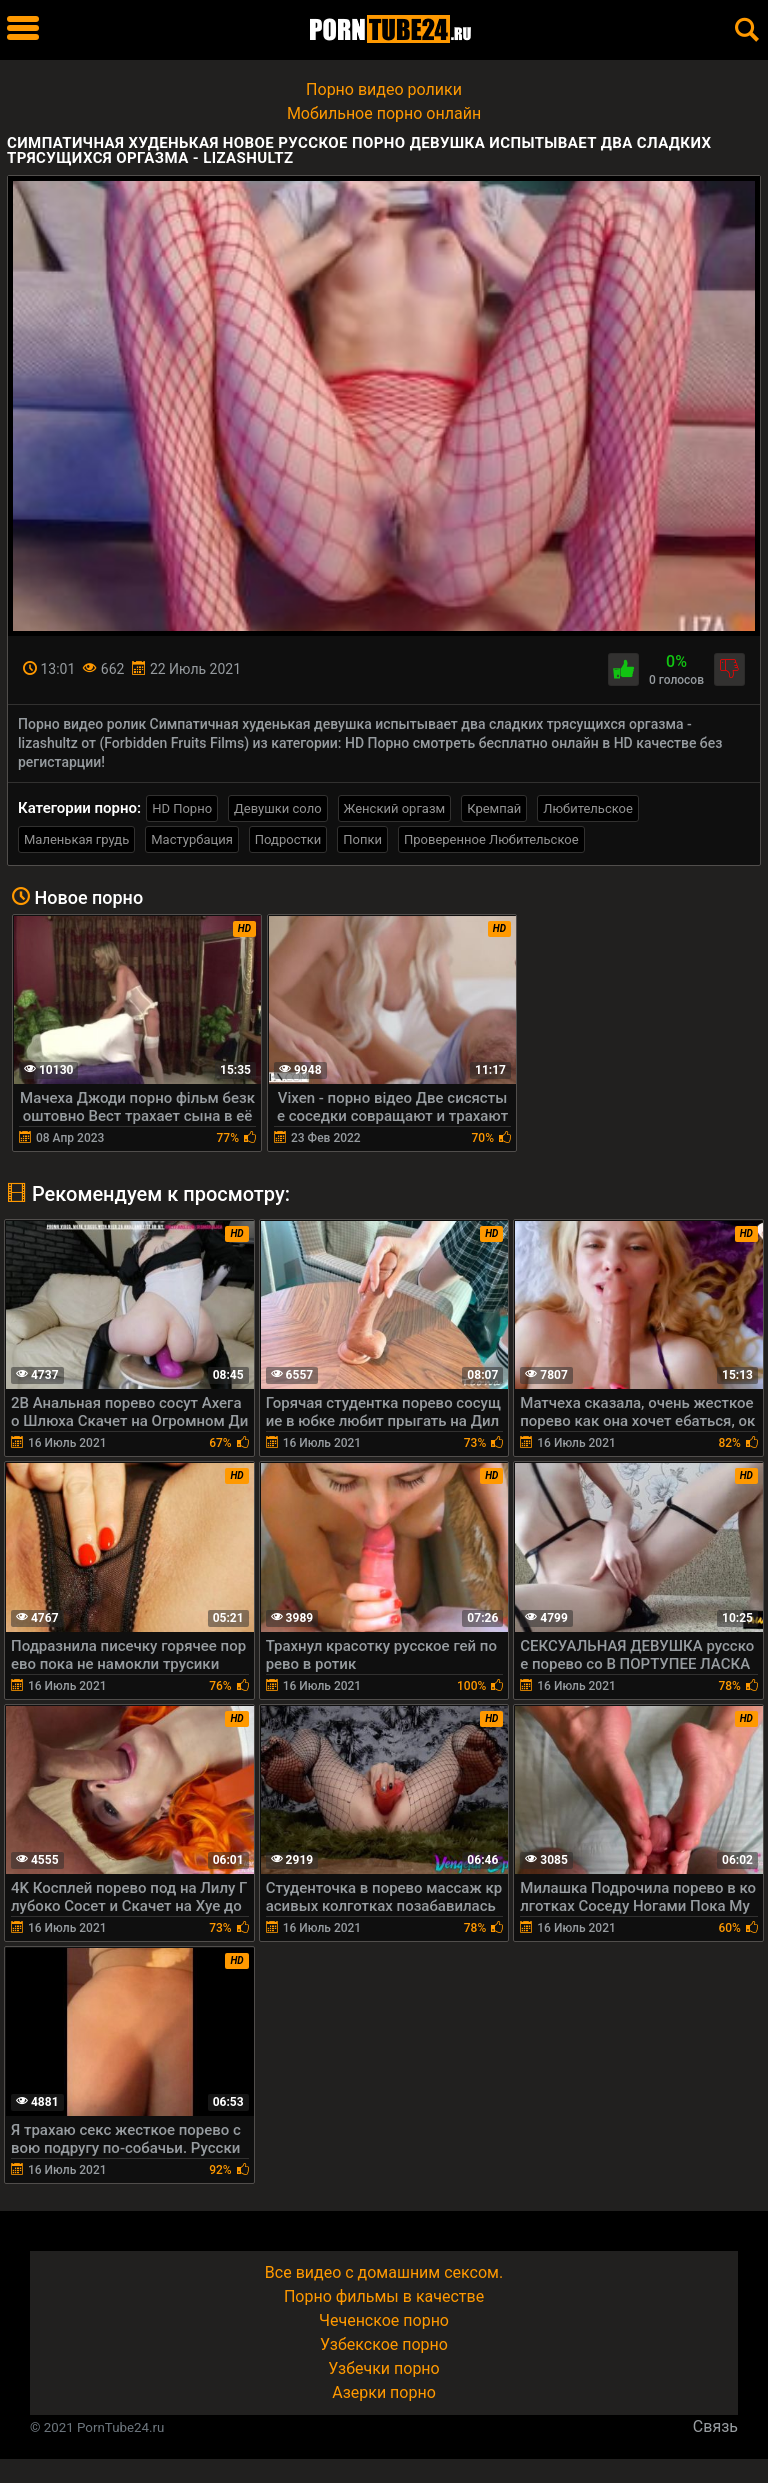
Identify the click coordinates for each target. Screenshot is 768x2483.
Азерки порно (384, 2392)
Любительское (588, 808)
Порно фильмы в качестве (384, 2296)
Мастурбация (192, 839)
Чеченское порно (384, 2320)
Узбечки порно (383, 2368)
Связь (715, 2426)
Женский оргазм (395, 808)
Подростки (288, 839)
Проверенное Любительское (491, 839)
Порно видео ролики (384, 89)
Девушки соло (278, 808)
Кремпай (494, 808)
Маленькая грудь (76, 839)
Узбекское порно (384, 2344)
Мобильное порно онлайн (384, 113)
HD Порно (182, 808)
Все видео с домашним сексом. (384, 2272)
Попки (362, 839)
